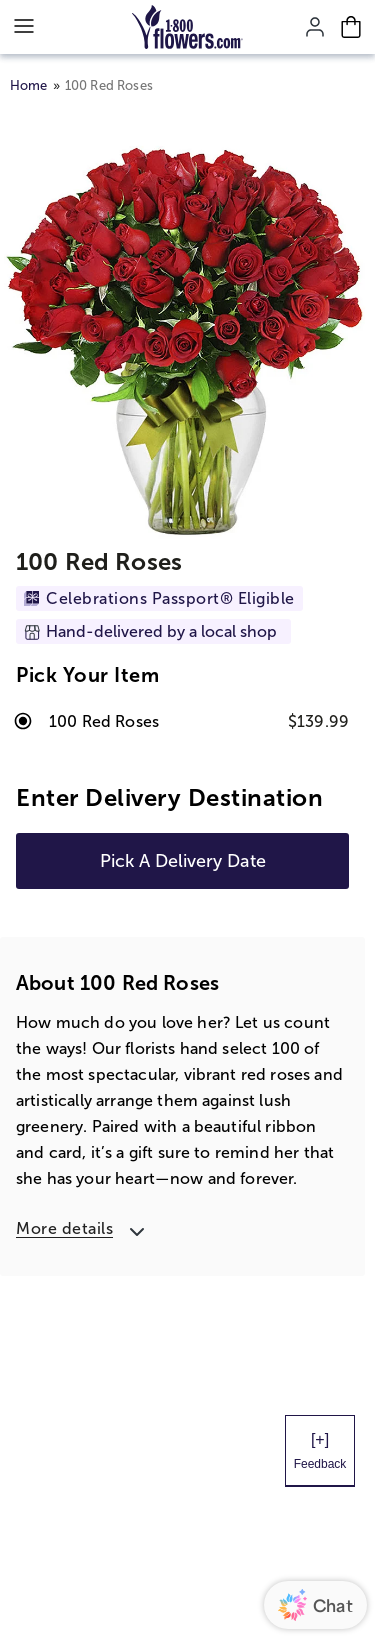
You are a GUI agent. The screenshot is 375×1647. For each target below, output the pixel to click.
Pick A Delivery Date (183, 861)
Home (29, 85)
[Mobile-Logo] (187, 27)
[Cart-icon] (351, 27)
